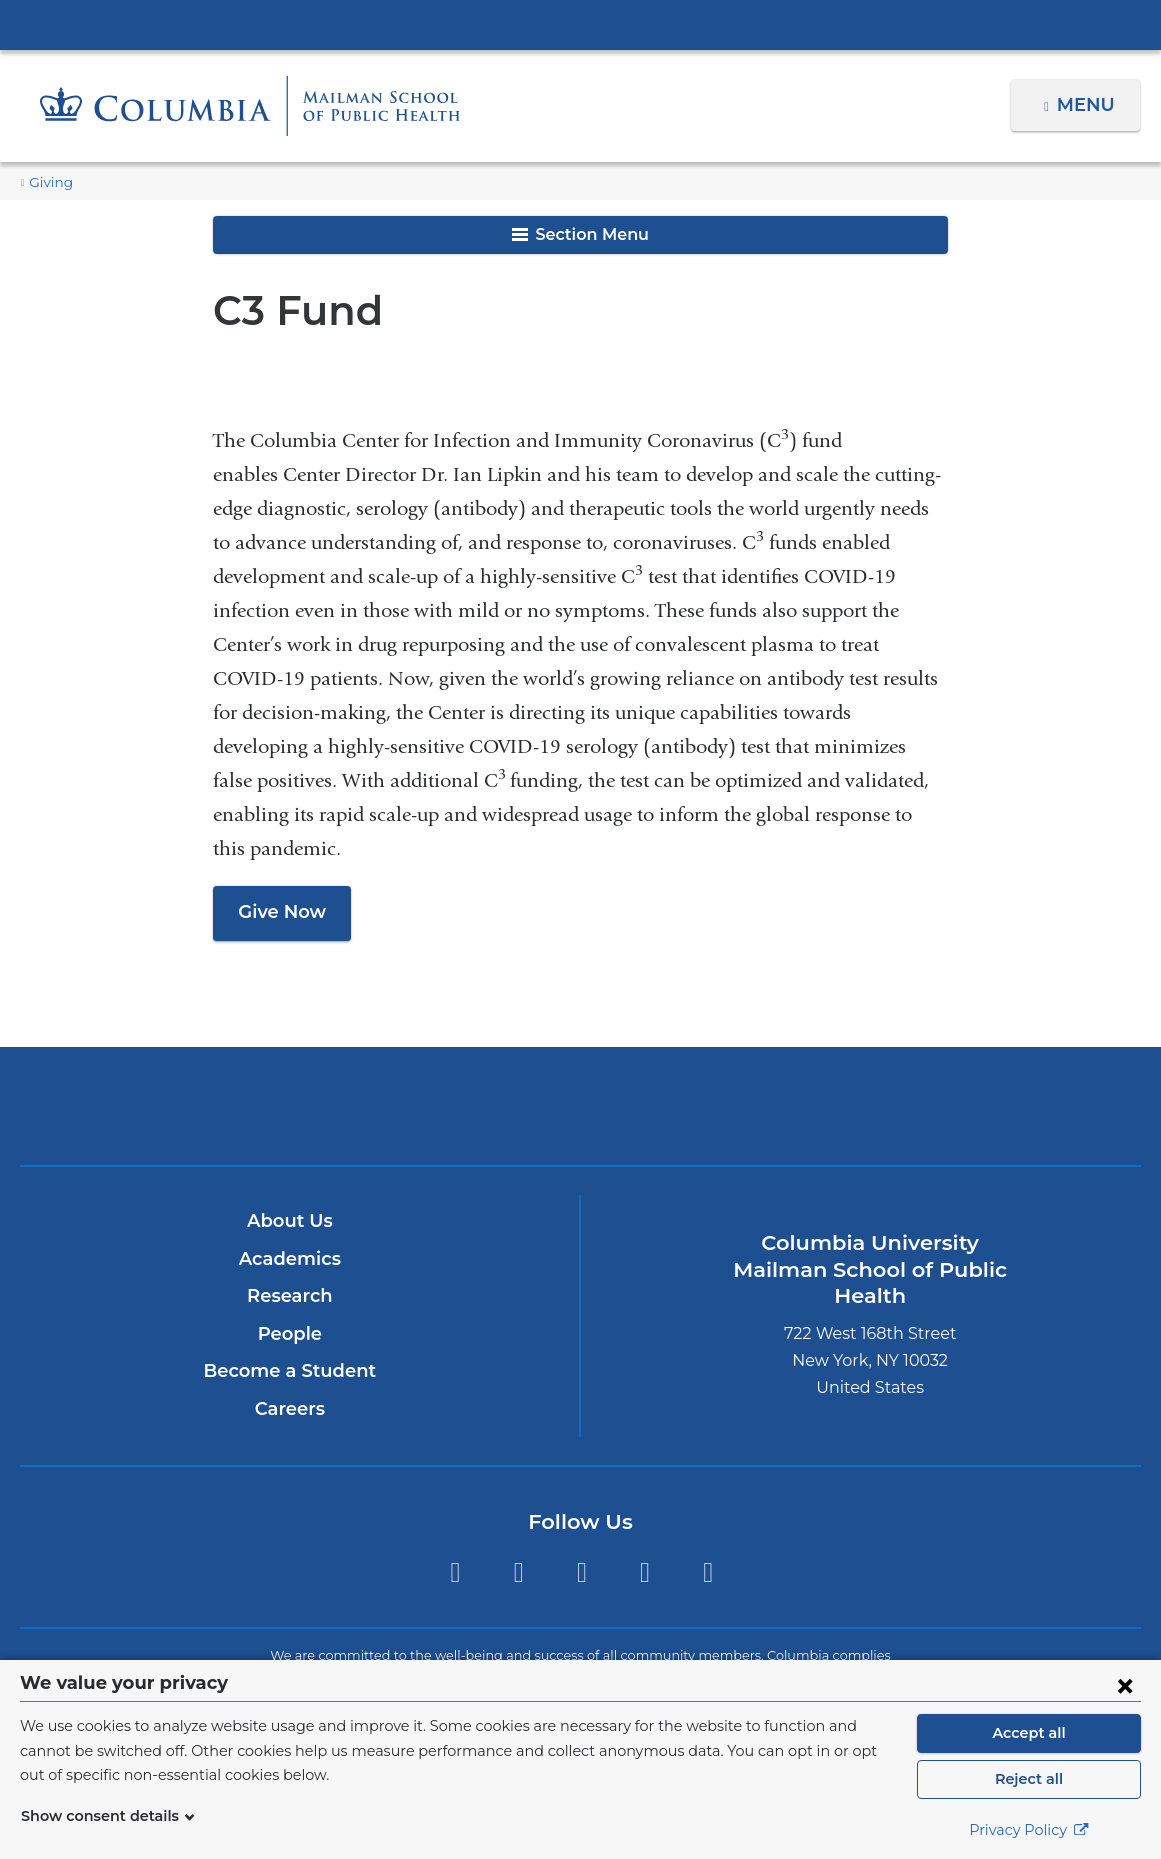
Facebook (518, 1572)
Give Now (279, 912)
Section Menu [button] (580, 234)
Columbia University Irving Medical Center (581, 24)
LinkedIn (644, 1572)
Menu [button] (1088, 105)
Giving (48, 182)
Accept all (1029, 1733)
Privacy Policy (1029, 1830)
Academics (289, 1259)
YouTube (708, 1572)
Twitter (454, 1572)
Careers (289, 1409)
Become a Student (289, 1371)
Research (289, 1296)
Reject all (1028, 1779)
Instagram (581, 1572)
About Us (290, 1221)
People (289, 1334)
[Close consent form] (1125, 1685)
